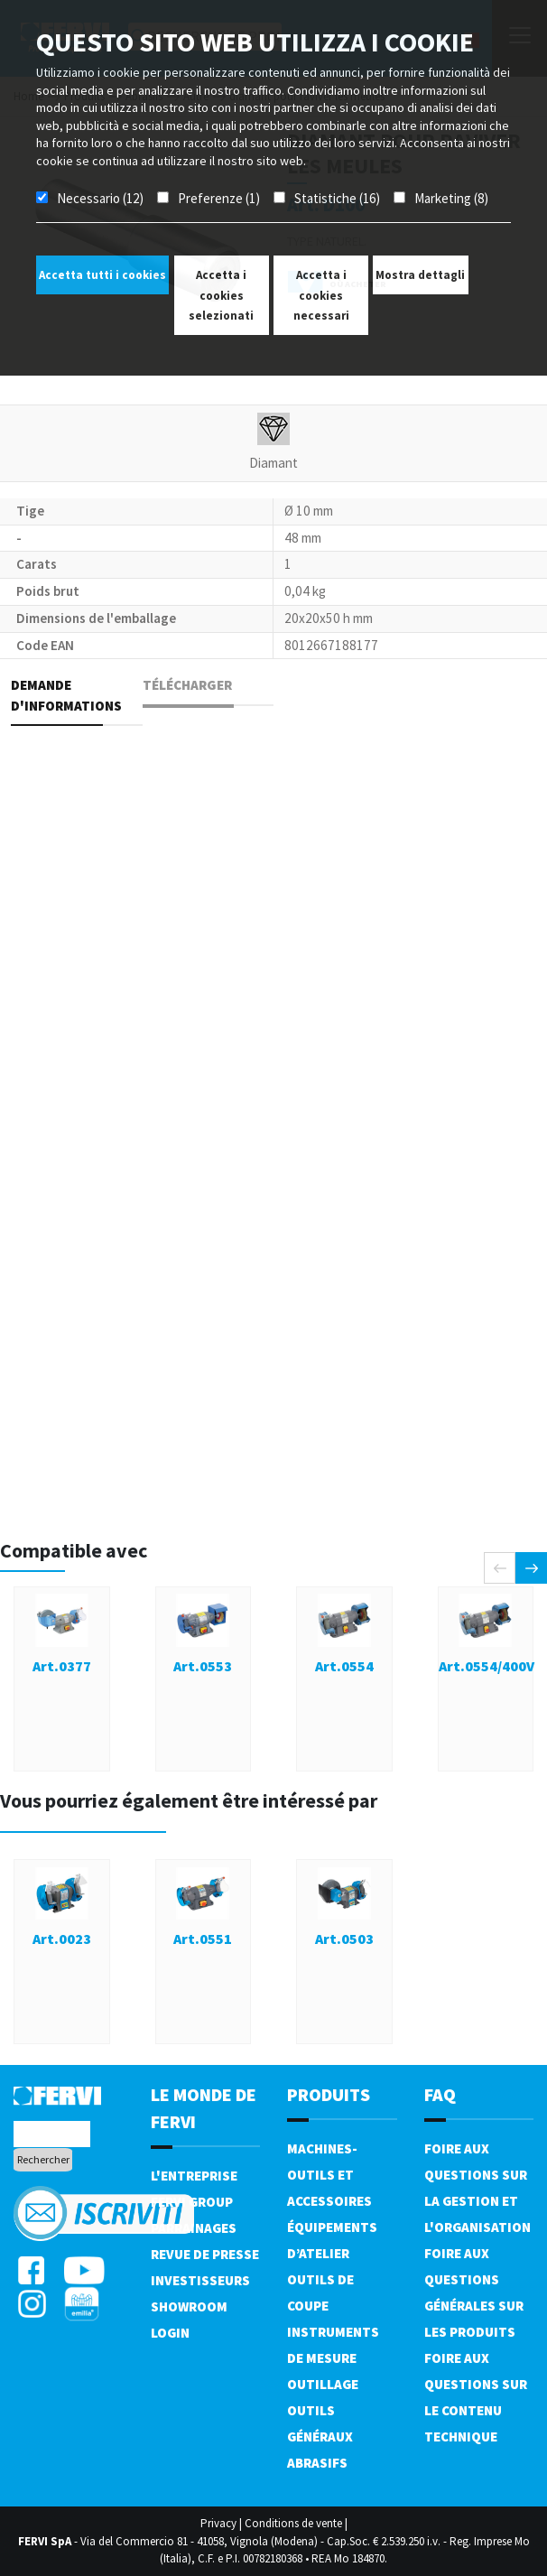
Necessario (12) (100, 198)
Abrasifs (317, 2462)
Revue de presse (205, 2254)
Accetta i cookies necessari (321, 295)
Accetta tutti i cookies (102, 275)
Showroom (189, 2306)
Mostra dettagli (420, 275)
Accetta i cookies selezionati (221, 295)
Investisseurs (200, 2280)
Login (170, 2332)
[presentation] (499, 1568)
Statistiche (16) (337, 198)
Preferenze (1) (219, 198)
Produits (328, 2094)
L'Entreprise (194, 2175)
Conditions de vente (293, 2523)
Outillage (322, 2384)
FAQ (440, 2094)
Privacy (218, 2523)
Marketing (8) (451, 198)
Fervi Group (192, 2201)
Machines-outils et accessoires (329, 2174)
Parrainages (193, 2228)
